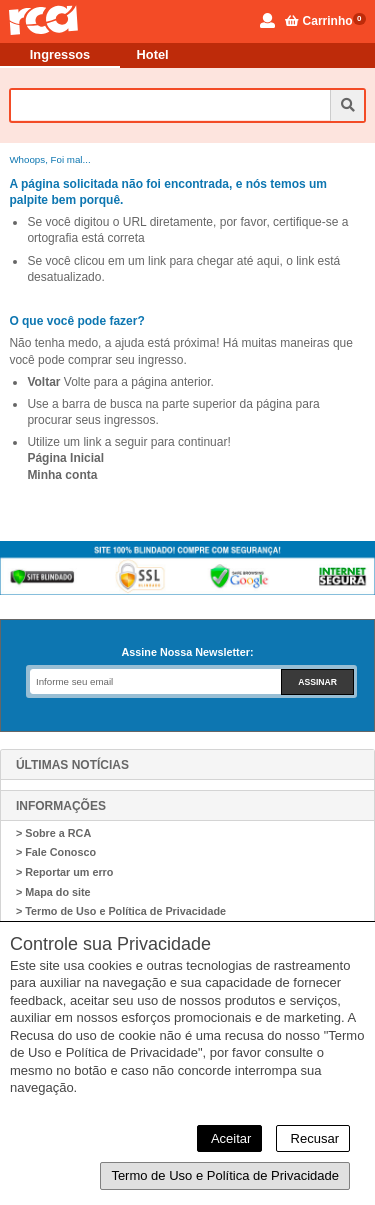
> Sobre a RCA (53, 833)
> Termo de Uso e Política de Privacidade (121, 911)
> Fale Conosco (56, 852)
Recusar (313, 1138)
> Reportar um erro (65, 872)
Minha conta (62, 475)
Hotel (153, 54)
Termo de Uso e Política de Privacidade (225, 1175)
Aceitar (229, 1138)
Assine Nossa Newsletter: (187, 652)
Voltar (43, 382)
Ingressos (60, 54)
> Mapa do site (53, 892)
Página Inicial (65, 458)
